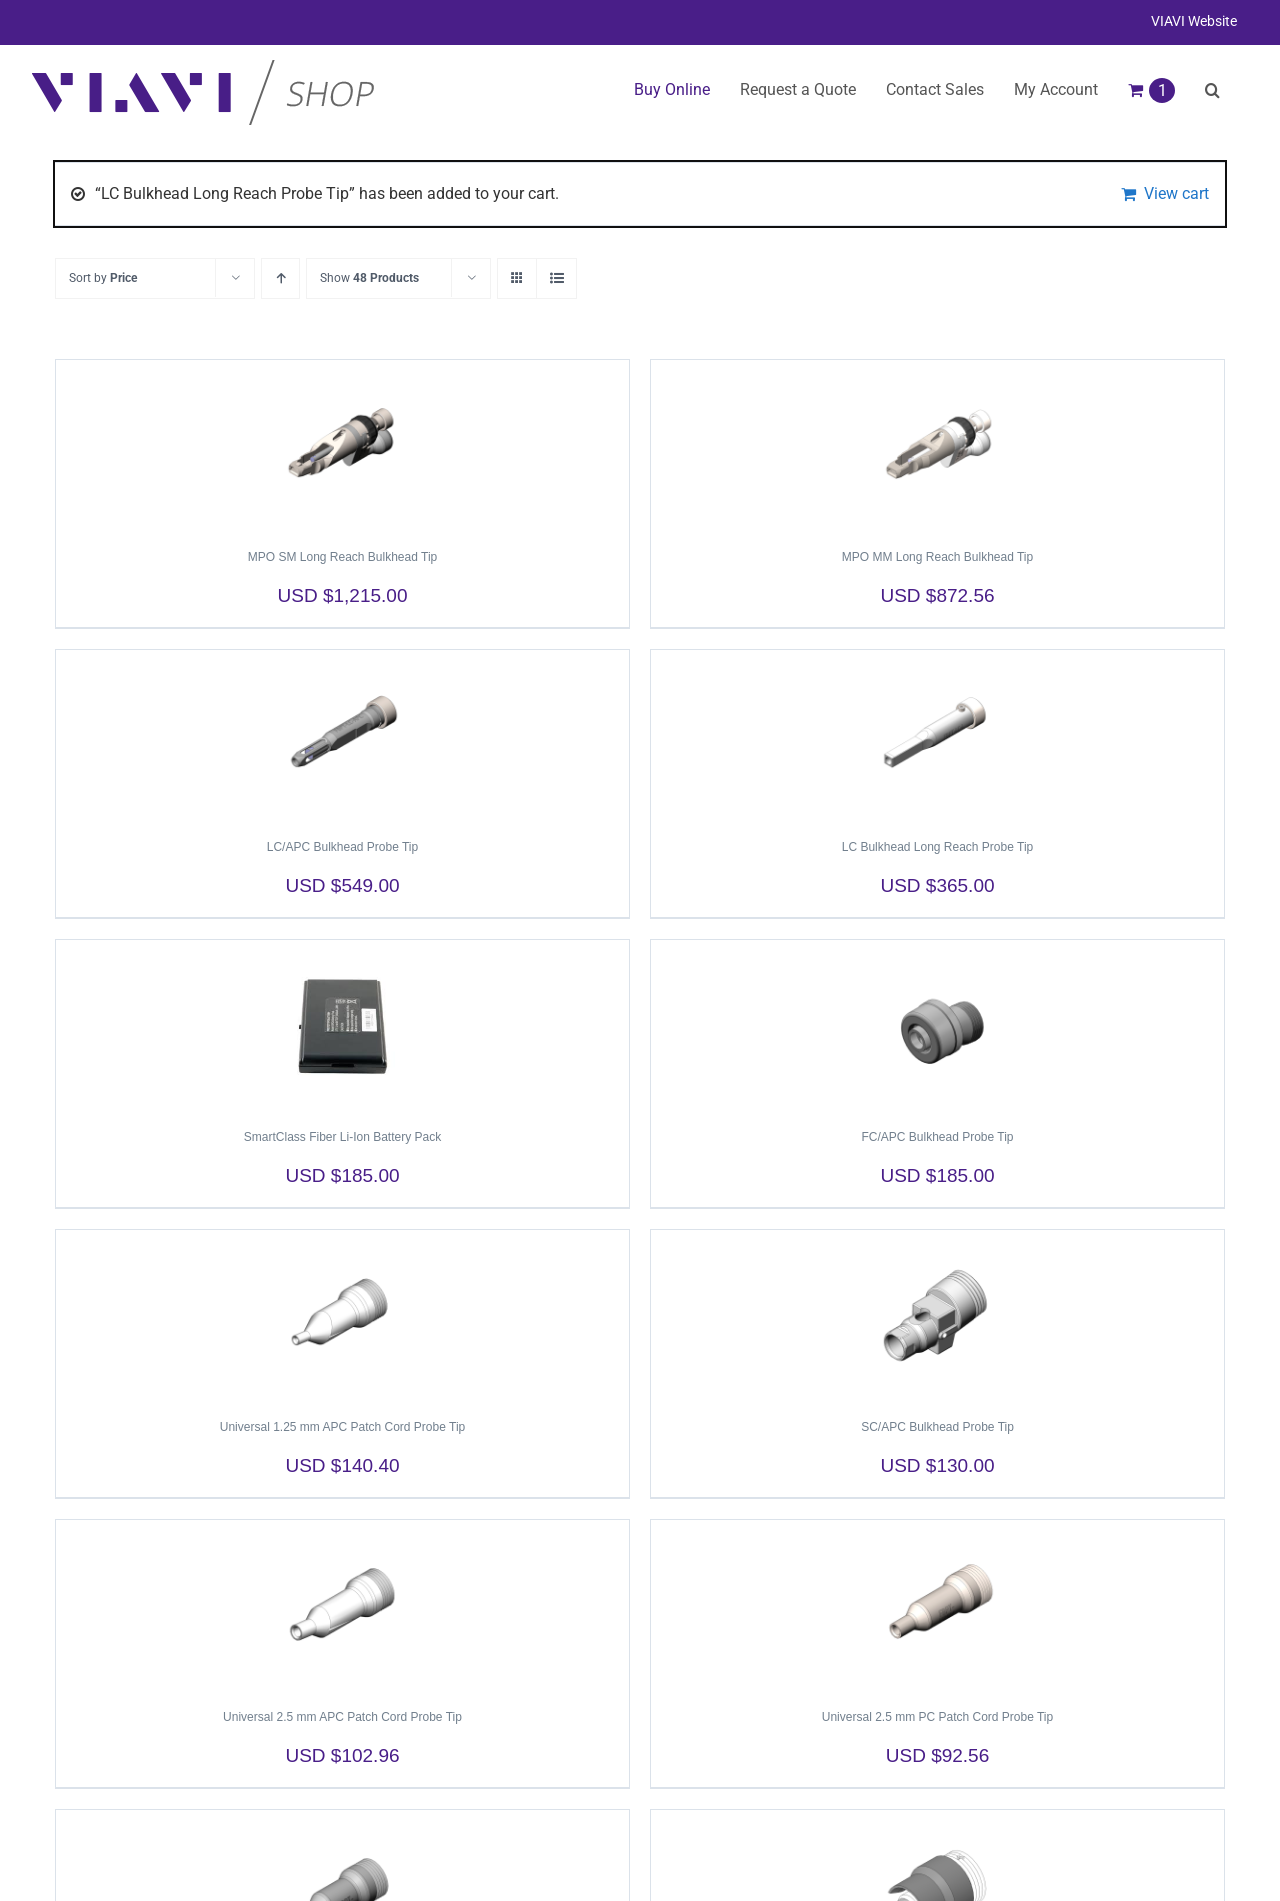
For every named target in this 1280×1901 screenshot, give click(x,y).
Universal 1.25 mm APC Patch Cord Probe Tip (342, 1427)
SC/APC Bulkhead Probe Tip (937, 1427)
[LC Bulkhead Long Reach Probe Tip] (937, 735)
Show (369, 278)
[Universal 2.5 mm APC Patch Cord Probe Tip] (342, 1605)
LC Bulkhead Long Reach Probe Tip (937, 847)
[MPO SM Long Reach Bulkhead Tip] (342, 445)
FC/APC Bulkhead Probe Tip (937, 1137)
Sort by (103, 278)
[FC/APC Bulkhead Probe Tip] (937, 1025)
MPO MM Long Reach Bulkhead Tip (937, 557)
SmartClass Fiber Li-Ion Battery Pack (342, 1137)
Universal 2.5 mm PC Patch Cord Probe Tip (937, 1717)
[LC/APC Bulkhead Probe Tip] (342, 735)
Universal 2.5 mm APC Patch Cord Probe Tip (342, 1717)
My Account (1056, 89)
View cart (1176, 193)
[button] (1212, 90)
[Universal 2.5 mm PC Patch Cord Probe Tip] (937, 1605)
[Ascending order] (280, 278)
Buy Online (672, 89)
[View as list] (556, 278)
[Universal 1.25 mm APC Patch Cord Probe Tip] (342, 1315)
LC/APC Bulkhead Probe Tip (342, 847)
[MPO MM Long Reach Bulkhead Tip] (937, 445)
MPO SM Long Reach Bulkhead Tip (342, 557)
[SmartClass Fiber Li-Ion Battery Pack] (342, 1025)
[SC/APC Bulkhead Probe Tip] (937, 1315)
